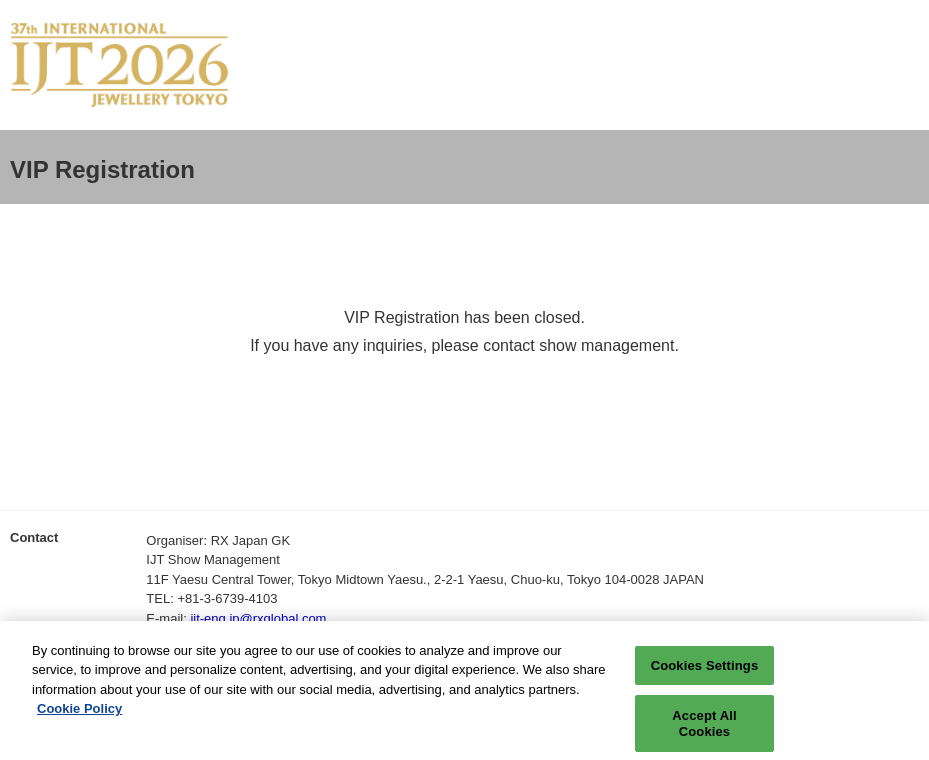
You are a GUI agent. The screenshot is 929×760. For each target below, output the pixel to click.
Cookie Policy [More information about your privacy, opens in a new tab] (79, 717)
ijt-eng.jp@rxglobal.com (258, 618)
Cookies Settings (705, 673)
